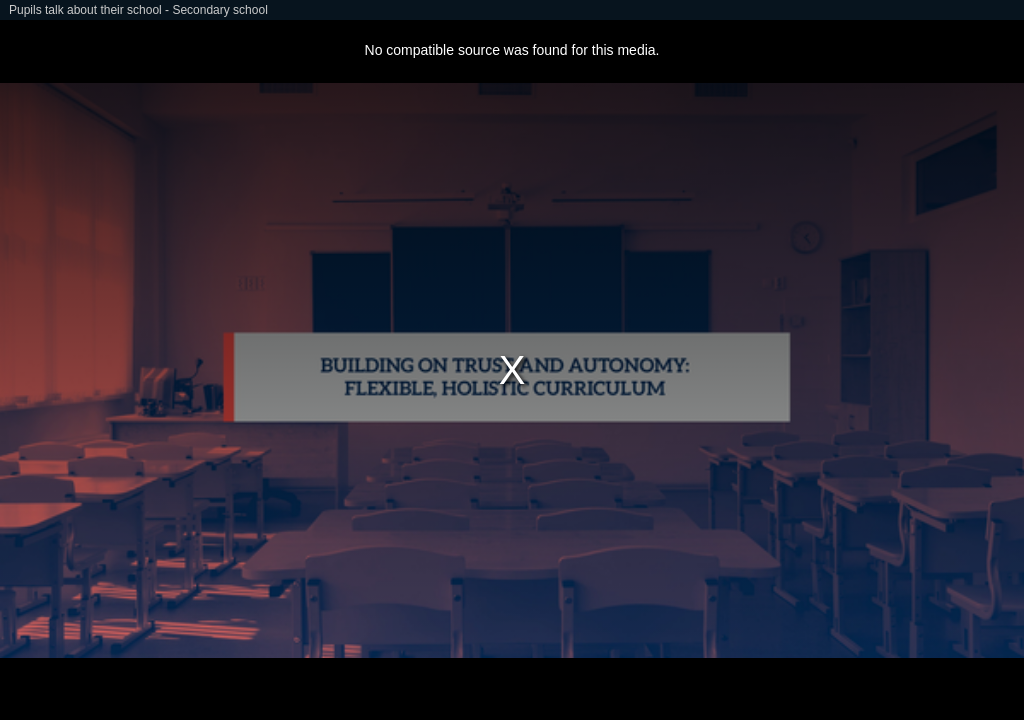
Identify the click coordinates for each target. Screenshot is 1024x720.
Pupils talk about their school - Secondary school (138, 10)
